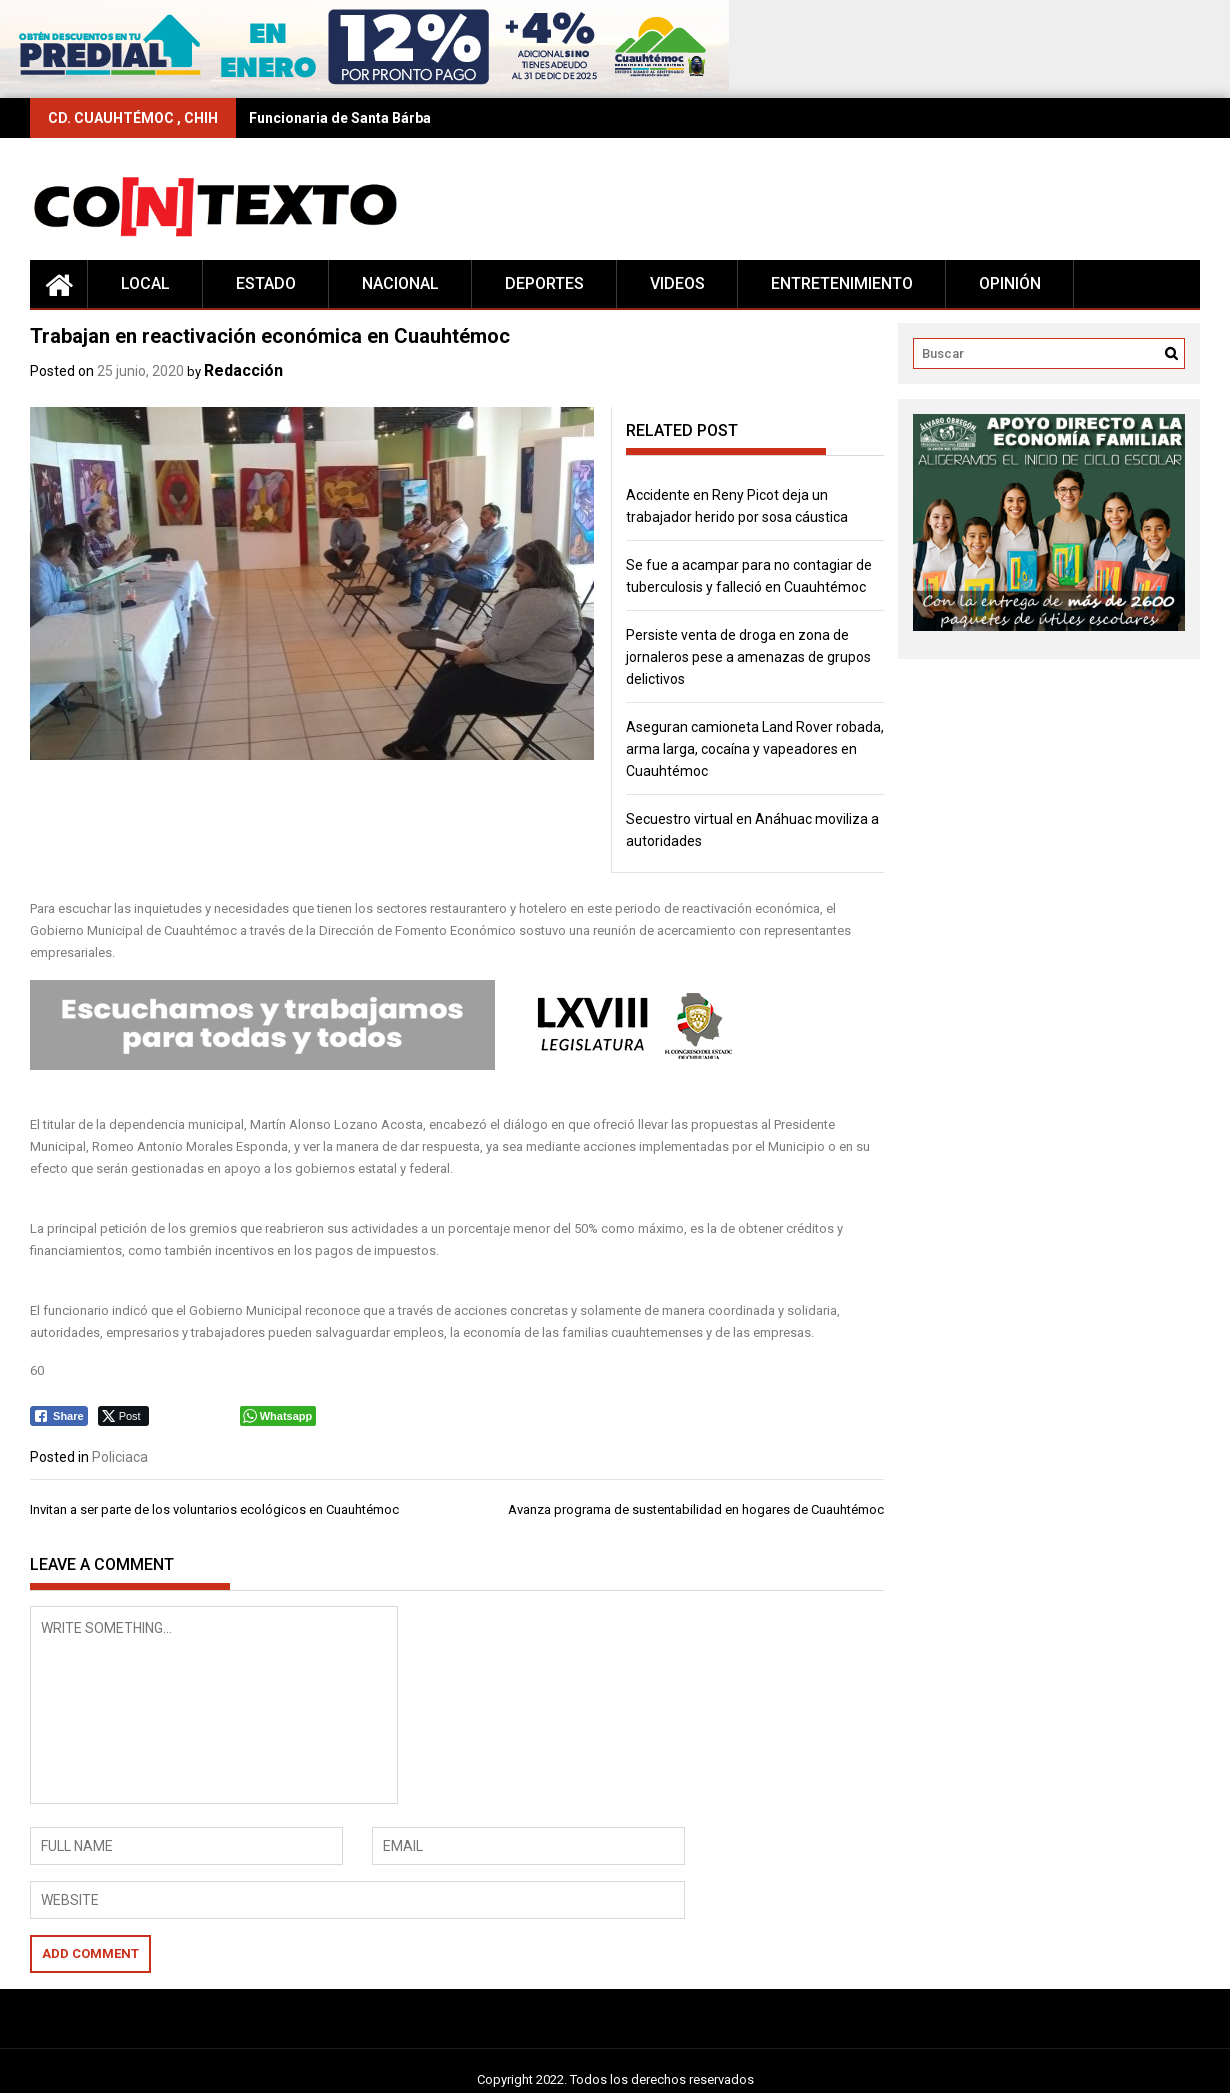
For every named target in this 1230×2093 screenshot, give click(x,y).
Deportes (544, 283)
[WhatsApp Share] (278, 1416)
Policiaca (120, 1457)
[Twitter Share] (123, 1416)
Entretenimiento (842, 283)
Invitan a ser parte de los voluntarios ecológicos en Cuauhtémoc (214, 1509)
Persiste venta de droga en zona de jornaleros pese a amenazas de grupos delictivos (748, 657)
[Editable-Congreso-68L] (394, 1065)
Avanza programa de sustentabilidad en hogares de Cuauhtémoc (696, 1509)
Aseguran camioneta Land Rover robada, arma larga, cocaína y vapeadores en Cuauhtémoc (755, 749)
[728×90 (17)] (364, 86)
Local (145, 283)
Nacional (400, 283)
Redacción (243, 370)
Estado (266, 283)
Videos (677, 283)
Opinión (1010, 283)
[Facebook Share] (59, 1416)
